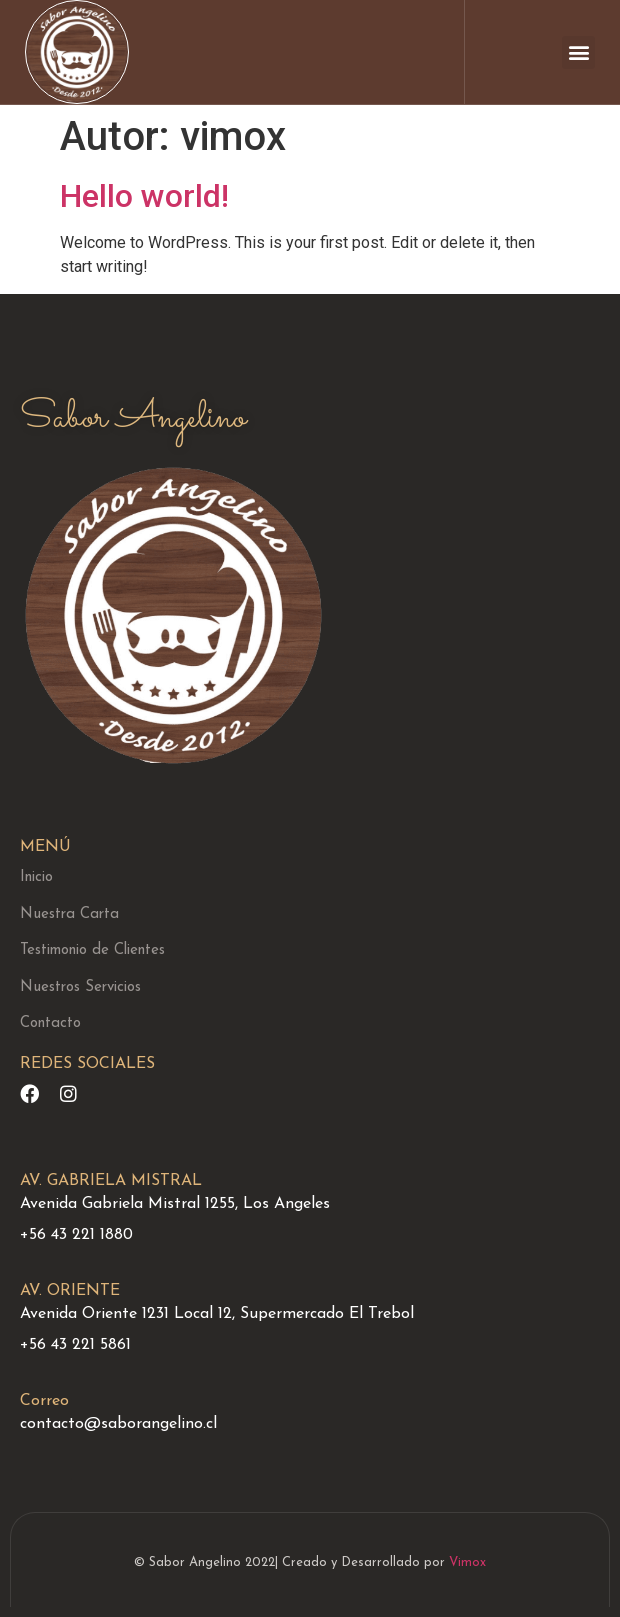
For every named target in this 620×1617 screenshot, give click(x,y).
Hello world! (144, 196)
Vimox (467, 1562)
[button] (578, 52)
